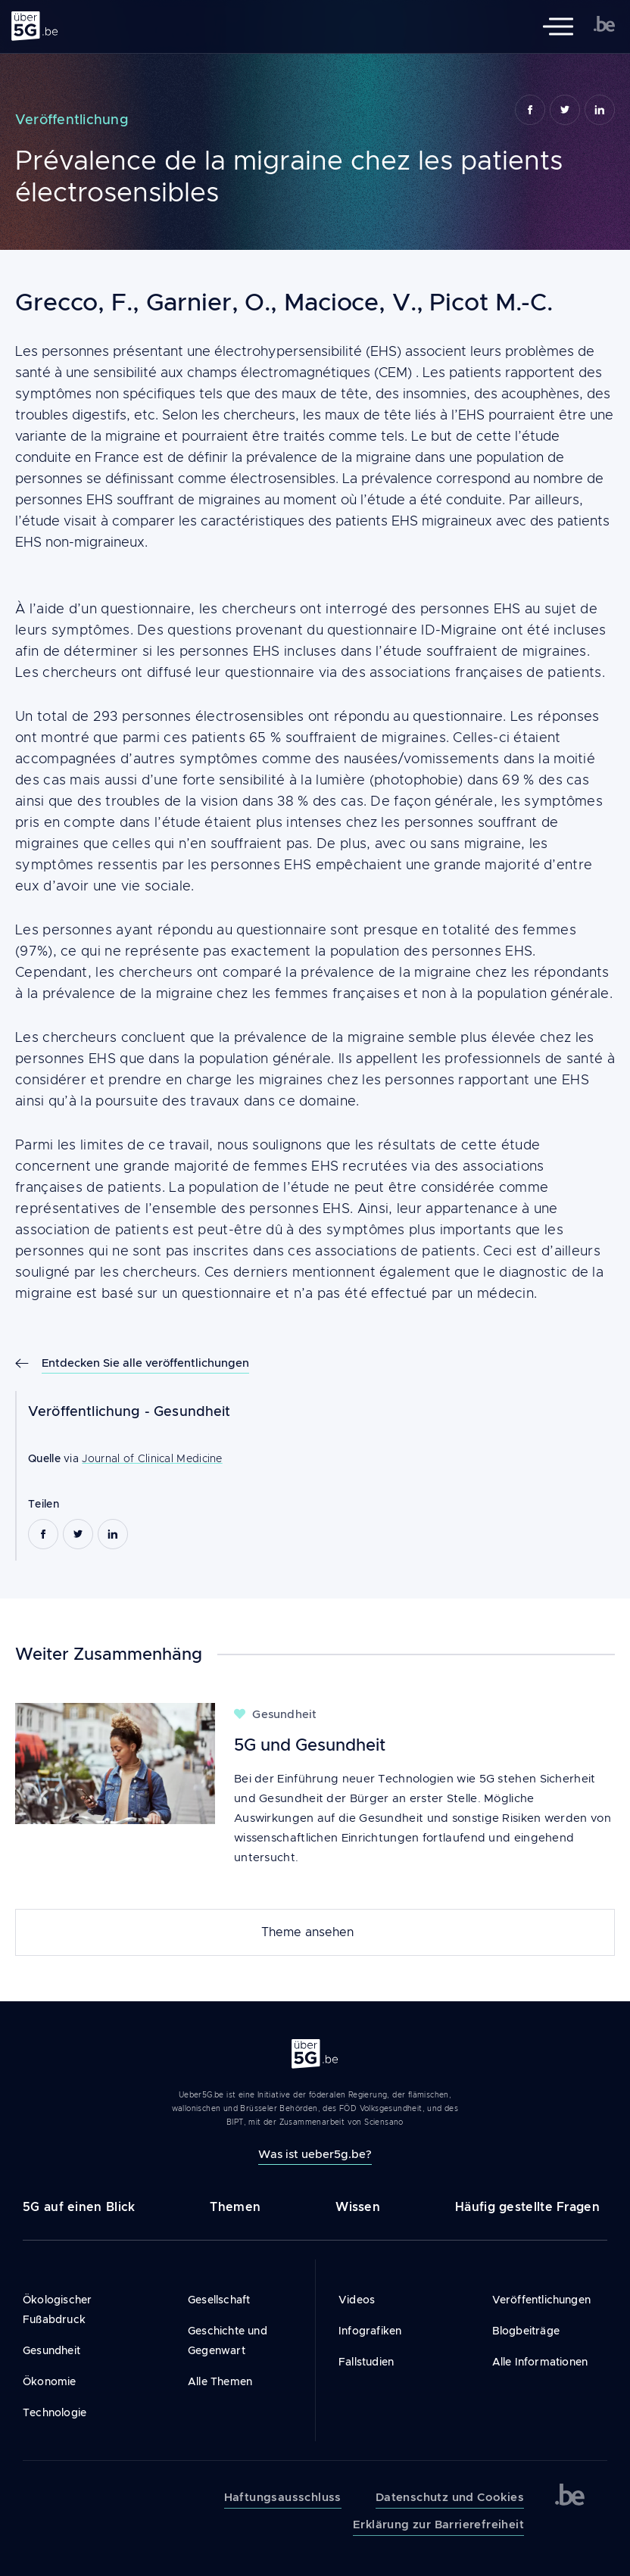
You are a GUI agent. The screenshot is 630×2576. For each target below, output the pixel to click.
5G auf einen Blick (79, 2207)
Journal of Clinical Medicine (152, 1458)
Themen (235, 2207)
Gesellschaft (219, 2299)
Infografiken (369, 2330)
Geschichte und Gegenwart (227, 2340)
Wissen (357, 2207)
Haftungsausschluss (283, 2497)
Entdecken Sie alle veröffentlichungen (145, 1362)
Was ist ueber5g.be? (315, 2154)
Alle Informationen (540, 2362)
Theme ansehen (307, 1932)
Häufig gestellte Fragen (527, 2207)
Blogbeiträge (526, 2330)
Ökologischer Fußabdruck (57, 2309)
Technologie (54, 2412)
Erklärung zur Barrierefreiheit (438, 2524)
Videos (356, 2299)
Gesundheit (192, 1411)
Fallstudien (366, 2362)
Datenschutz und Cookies (450, 2497)
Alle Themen (220, 2381)
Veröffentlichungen (541, 2299)
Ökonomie (49, 2381)
